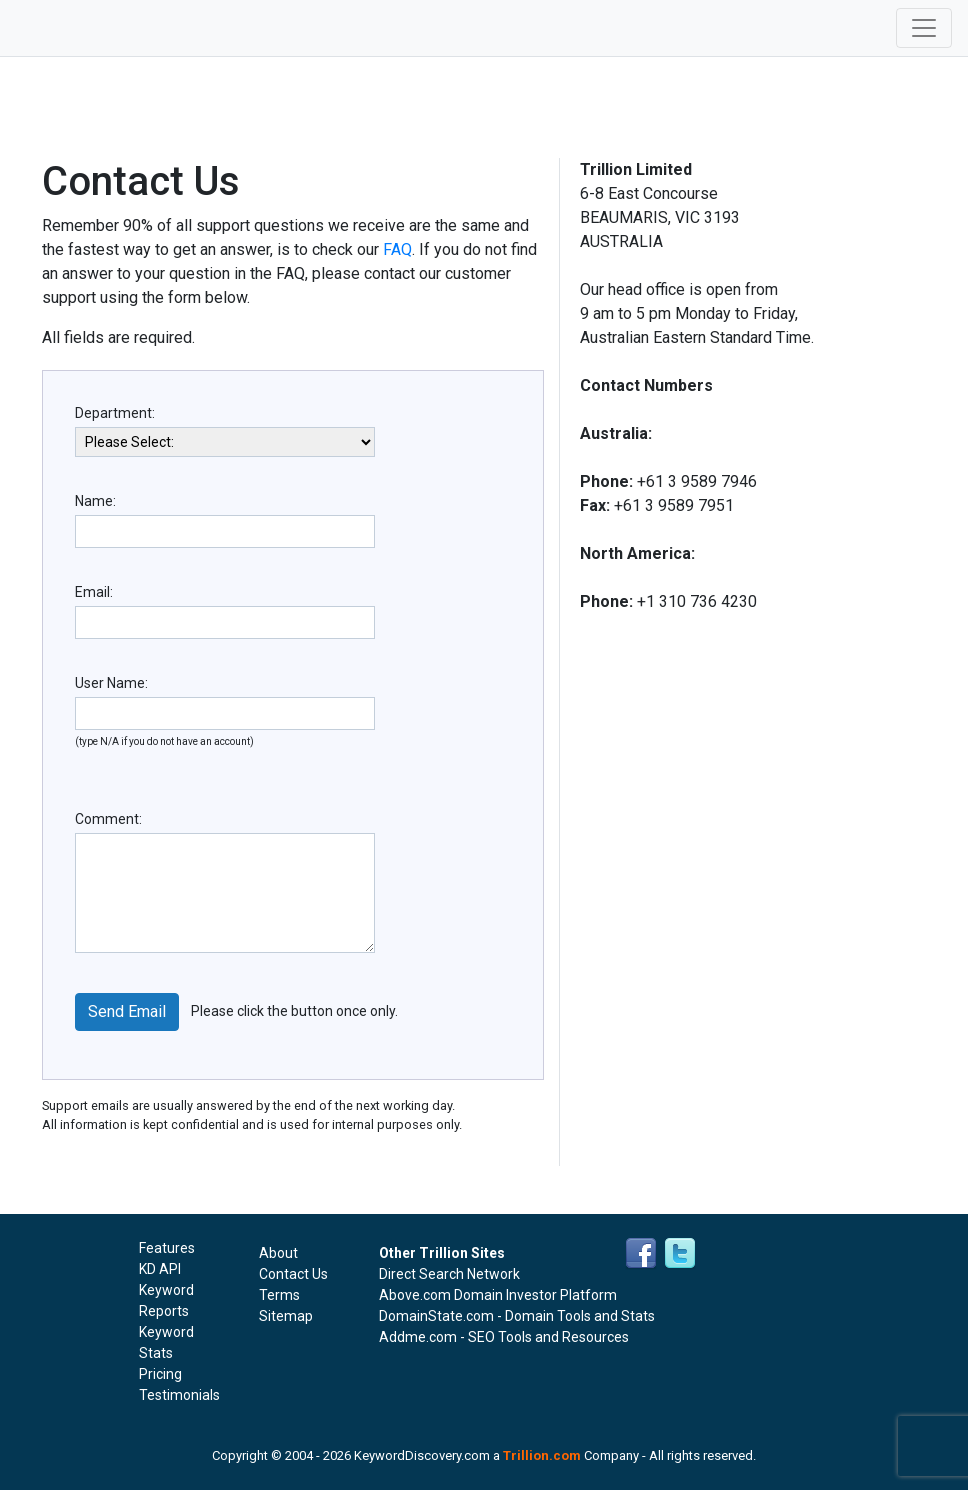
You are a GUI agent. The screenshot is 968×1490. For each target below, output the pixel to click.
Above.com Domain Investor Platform (498, 1295)
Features (167, 1248)
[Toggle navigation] (924, 28)
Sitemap (286, 1316)
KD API (160, 1269)
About (278, 1253)
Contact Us (293, 1274)
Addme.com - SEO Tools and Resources (504, 1337)
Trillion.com (542, 1455)
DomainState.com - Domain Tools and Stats (517, 1316)
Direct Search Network (449, 1274)
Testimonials (179, 1395)
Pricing (160, 1374)
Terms (279, 1295)
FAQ (397, 249)
